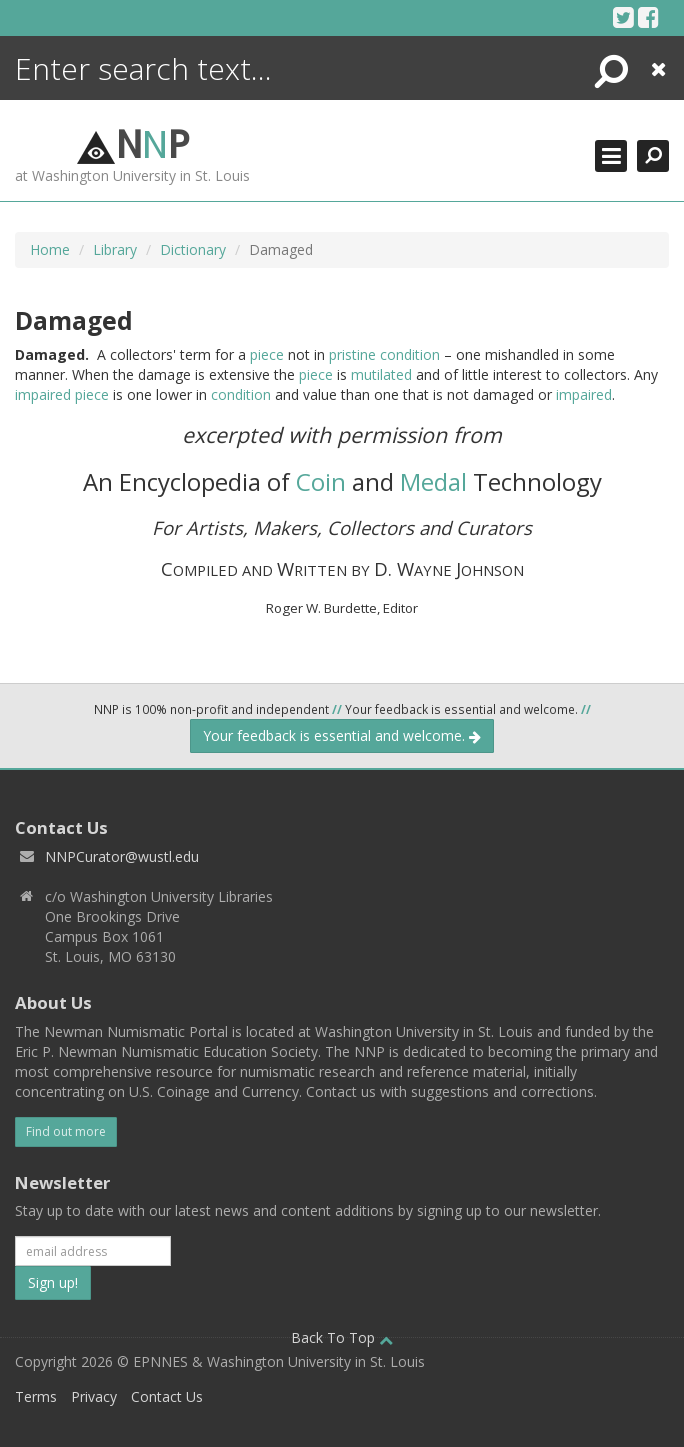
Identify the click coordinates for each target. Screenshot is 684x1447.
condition (410, 354)
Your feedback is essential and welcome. (342, 735)
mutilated (381, 374)
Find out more (66, 1131)
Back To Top (342, 1337)
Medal (433, 481)
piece (267, 354)
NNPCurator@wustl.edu (122, 856)
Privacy (94, 1396)
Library (115, 249)
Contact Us (167, 1396)
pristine (352, 354)
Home (50, 249)
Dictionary (193, 249)
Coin (321, 481)
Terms (36, 1396)
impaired (43, 394)
